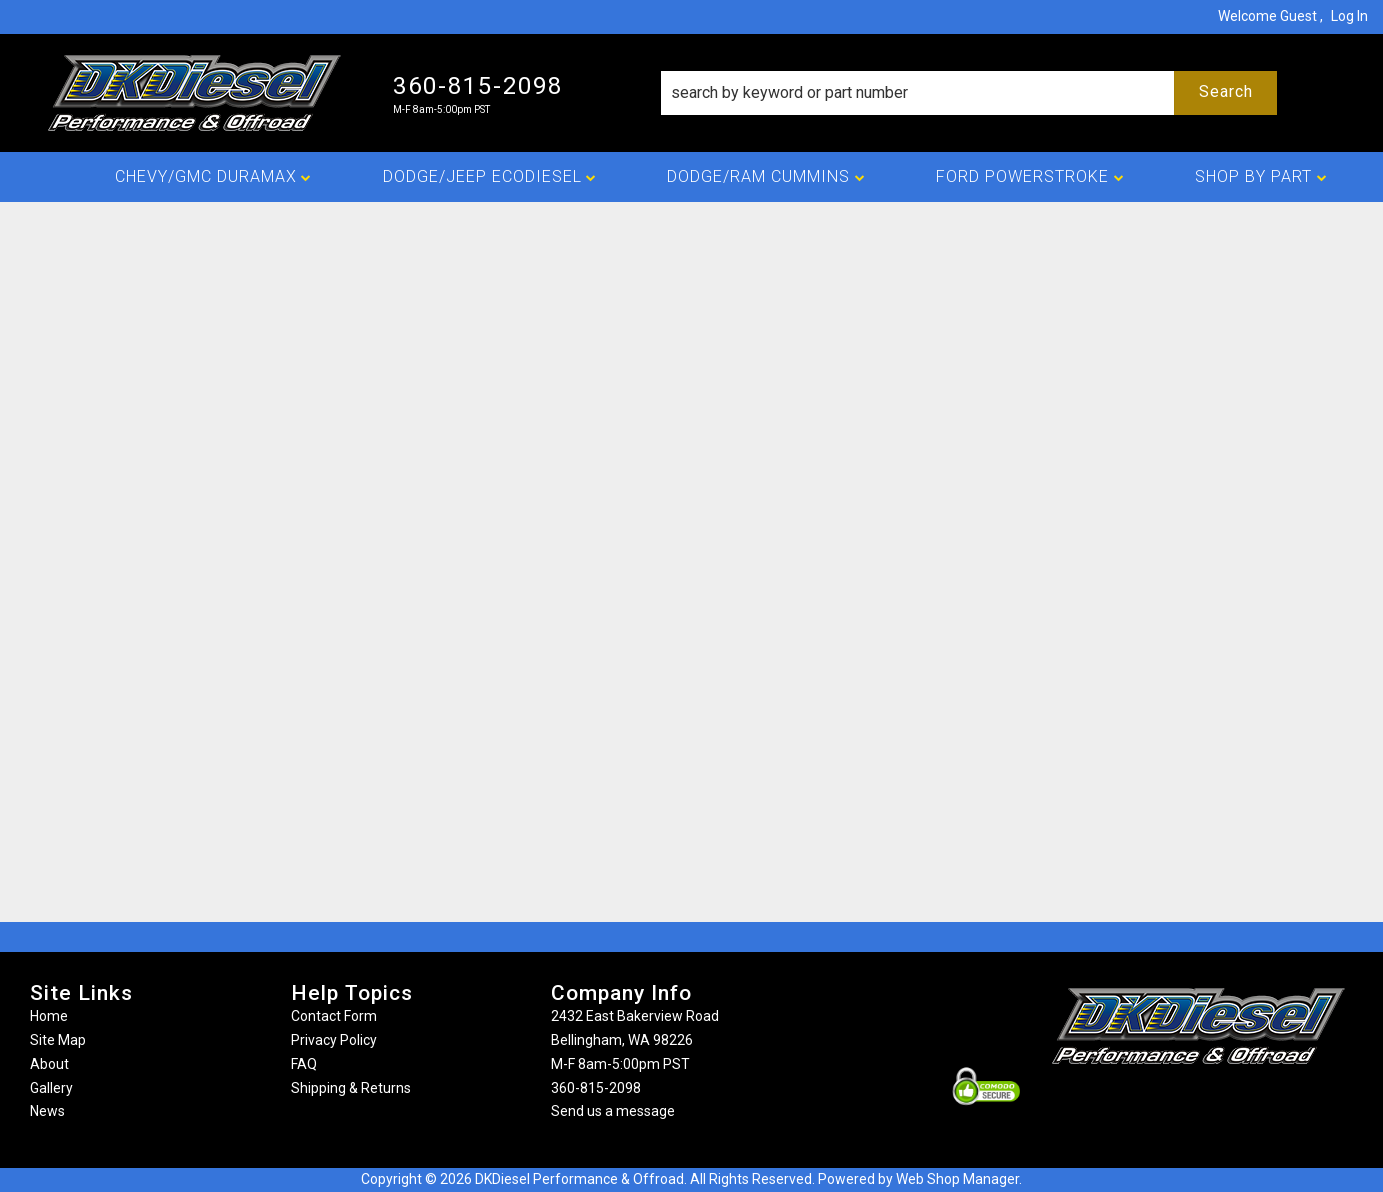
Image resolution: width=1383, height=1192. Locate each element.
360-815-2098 (596, 1088)
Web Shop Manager (957, 1179)
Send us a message (613, 1111)
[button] (969, 93)
